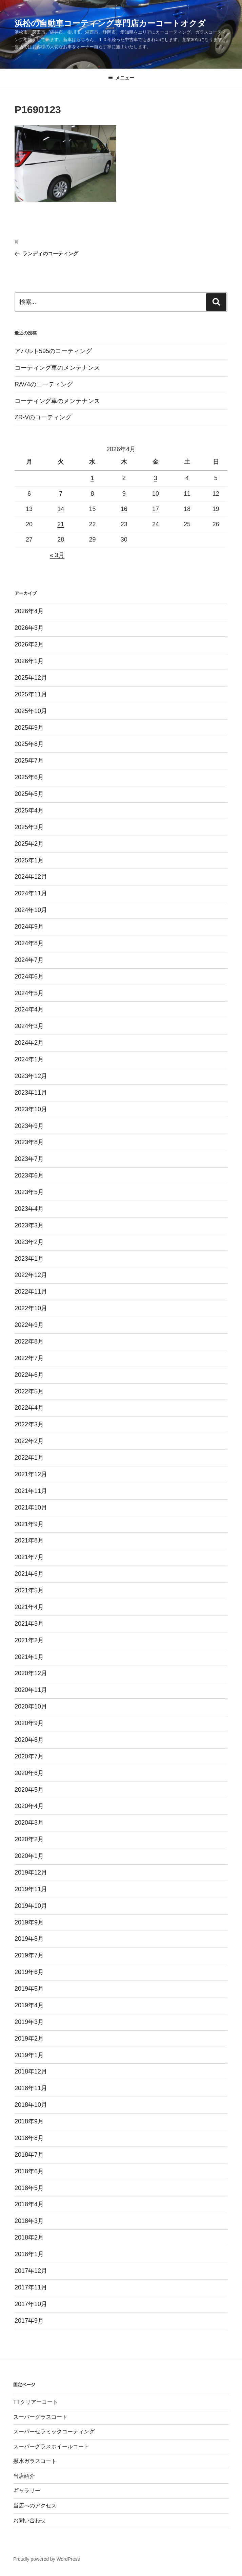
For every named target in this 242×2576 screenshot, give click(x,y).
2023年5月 (29, 1192)
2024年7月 (29, 959)
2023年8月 (29, 1142)
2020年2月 (29, 1839)
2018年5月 (29, 2188)
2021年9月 (29, 1524)
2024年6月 (29, 976)
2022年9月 (29, 1324)
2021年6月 (29, 1573)
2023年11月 (31, 1092)
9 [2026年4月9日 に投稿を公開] (124, 493)
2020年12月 (31, 1673)
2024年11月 (31, 893)
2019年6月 (29, 1972)
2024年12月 (31, 876)
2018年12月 (31, 2071)
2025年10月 (31, 711)
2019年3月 (29, 2021)
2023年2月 (29, 1242)
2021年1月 (29, 1657)
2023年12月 (31, 1076)
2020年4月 (29, 1806)
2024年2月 (29, 1042)
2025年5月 (29, 793)
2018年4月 (29, 2204)
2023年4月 (29, 1208)
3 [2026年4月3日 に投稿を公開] (155, 478)
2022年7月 (29, 1358)
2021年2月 (29, 1640)
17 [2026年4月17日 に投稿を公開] (155, 509)
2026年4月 (29, 611)
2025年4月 (29, 810)
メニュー (121, 77)
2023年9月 (29, 1125)
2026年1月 (29, 661)
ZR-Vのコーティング (43, 417)
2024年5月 (29, 993)
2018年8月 (29, 2138)
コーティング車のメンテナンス (57, 367)
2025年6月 (29, 777)
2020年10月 (31, 1706)
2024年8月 (29, 943)
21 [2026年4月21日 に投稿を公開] (60, 524)
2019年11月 (31, 1889)
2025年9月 (29, 727)
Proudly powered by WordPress (46, 2559)
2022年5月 (29, 1391)
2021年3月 (29, 1623)
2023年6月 (29, 1175)
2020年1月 (29, 1855)
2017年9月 (29, 2320)
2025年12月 (31, 677)
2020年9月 (29, 1723)
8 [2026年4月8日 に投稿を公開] (92, 493)
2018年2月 (29, 2237)
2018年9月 (29, 2121)
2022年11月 (31, 1291)
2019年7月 (29, 1955)
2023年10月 (31, 1109)
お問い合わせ (29, 2520)
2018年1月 (29, 2254)
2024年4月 (29, 1009)
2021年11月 (31, 1490)
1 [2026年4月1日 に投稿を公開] (92, 478)
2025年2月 (29, 843)
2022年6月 (29, 1374)
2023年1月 (29, 1258)
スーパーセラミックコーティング (54, 2431)
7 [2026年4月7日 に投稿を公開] (60, 493)
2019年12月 (31, 1872)
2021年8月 (29, 1540)
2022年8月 (29, 1341)
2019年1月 (29, 2055)
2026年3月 (29, 627)
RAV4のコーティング (44, 384)
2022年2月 (29, 1441)
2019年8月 (29, 1938)
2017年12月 (31, 2270)
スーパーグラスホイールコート (51, 2446)
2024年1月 (29, 1059)
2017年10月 (31, 2304)
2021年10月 (31, 1507)
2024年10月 (31, 910)
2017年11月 (31, 2287)
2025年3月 (29, 827)
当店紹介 (24, 2476)
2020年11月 (31, 1689)
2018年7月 (29, 2154)
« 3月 (57, 555)
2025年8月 (29, 744)
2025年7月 (29, 760)
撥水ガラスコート (35, 2461)
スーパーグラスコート (40, 2417)
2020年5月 (29, 1789)
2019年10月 (31, 1905)
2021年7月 (29, 1557)
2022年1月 (29, 1457)
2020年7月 (29, 1756)
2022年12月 (31, 1275)
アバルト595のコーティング (53, 351)
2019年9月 (29, 1922)
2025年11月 (31, 694)
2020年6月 (29, 1773)
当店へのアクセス (35, 2505)
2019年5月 (29, 1988)
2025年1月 (29, 860)
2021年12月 (31, 1474)
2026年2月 (29, 644)
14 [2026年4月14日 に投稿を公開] (60, 509)
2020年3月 (29, 1822)
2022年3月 (29, 1424)
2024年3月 (29, 1026)
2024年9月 (29, 926)
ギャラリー (26, 2490)
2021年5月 (29, 1590)
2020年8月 (29, 1739)
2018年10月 (31, 2104)
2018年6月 (29, 2171)
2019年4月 (29, 2005)
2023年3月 (29, 1225)
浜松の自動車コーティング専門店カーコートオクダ (110, 23)
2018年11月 (31, 2088)
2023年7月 (29, 1158)
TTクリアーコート (35, 2402)
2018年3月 (29, 2220)
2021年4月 (29, 1607)
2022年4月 (29, 1407)
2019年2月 (29, 2038)
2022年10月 (31, 1308)
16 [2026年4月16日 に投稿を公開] (124, 509)
